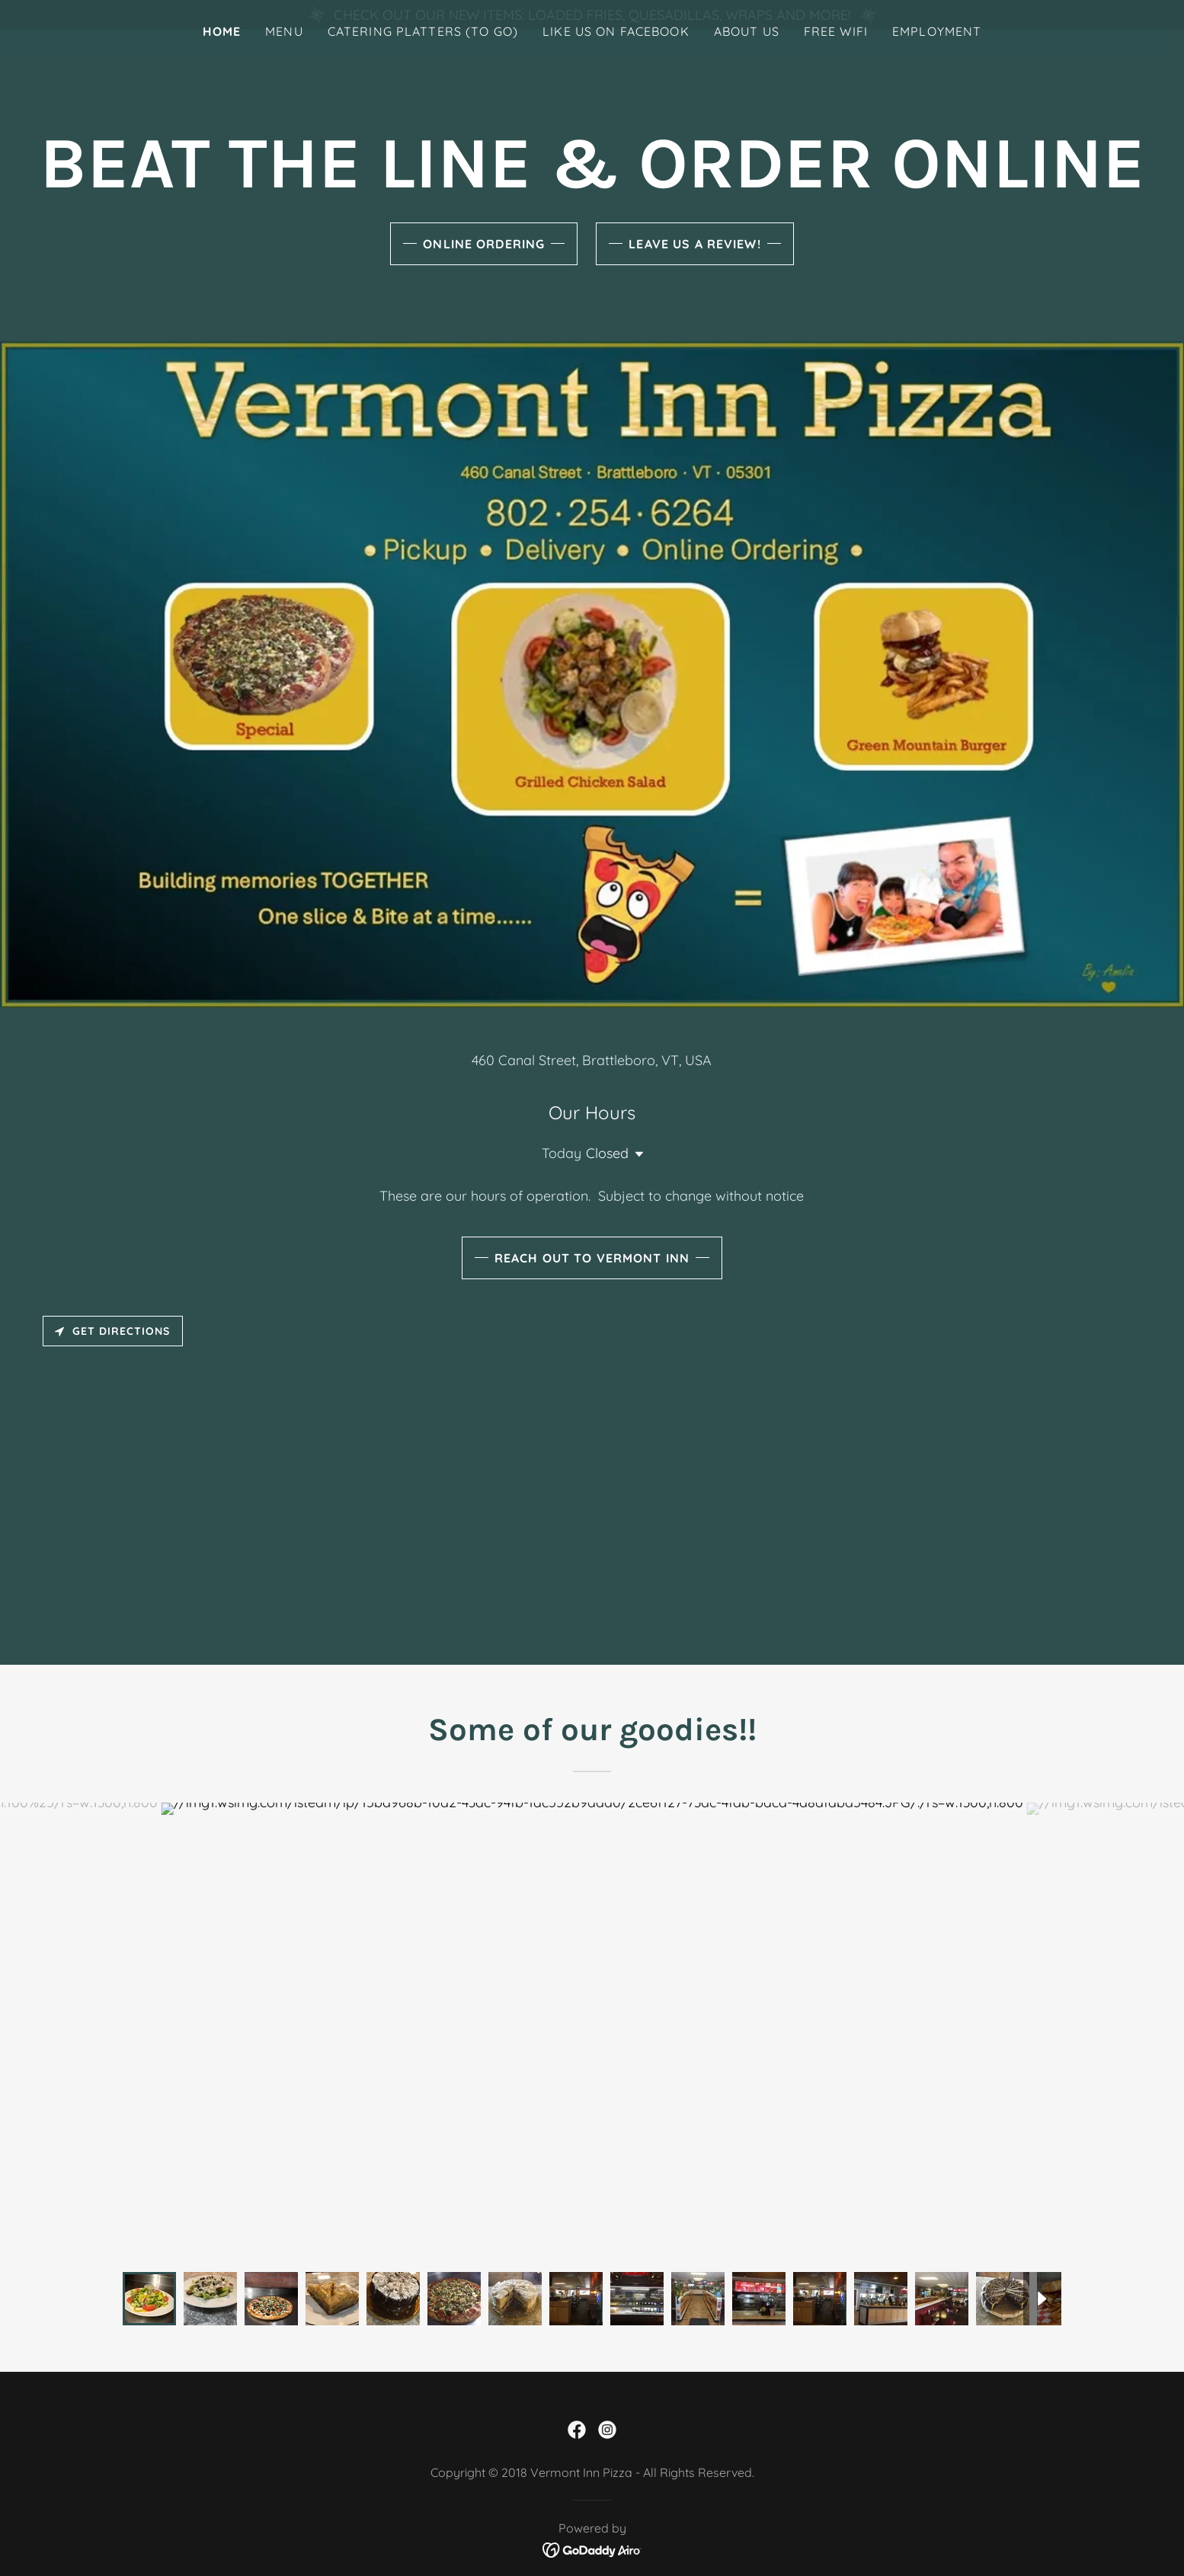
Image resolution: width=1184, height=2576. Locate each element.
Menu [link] (284, 60)
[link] (577, 2429)
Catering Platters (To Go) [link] (423, 60)
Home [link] (222, 60)
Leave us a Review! (694, 243)
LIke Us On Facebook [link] (616, 60)
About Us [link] (746, 60)
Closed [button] (607, 1153)
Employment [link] (936, 60)
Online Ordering (484, 243)
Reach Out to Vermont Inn (592, 1258)
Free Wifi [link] (836, 60)
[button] (636, 1154)
